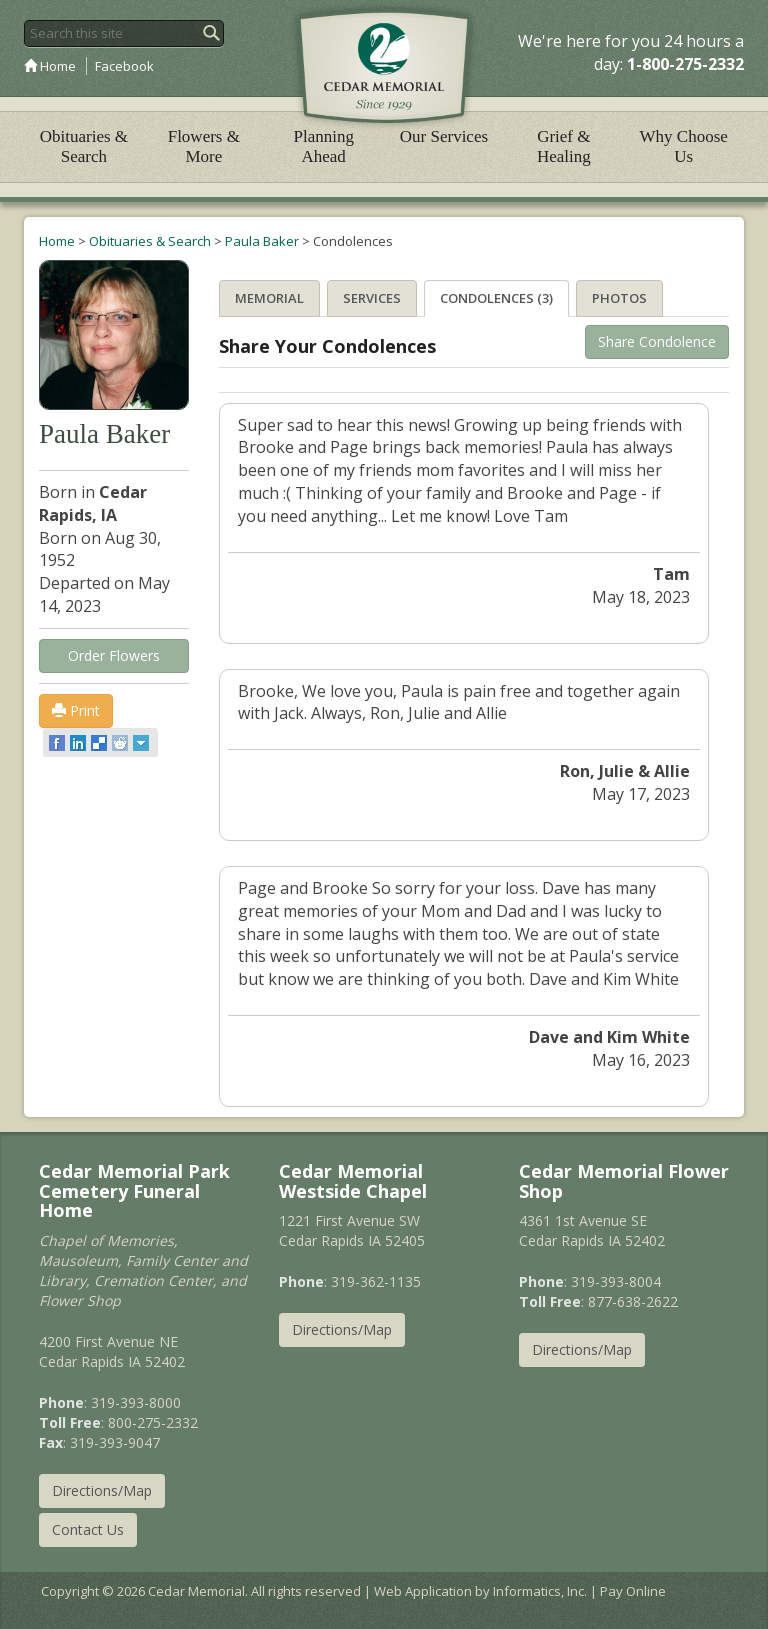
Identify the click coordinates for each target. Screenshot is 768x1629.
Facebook (124, 66)
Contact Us (88, 1529)
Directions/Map (102, 1490)
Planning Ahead (323, 146)
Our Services (444, 136)
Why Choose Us (684, 146)
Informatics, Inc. (540, 1591)
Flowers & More (204, 146)
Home (50, 66)
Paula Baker (262, 241)
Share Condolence (657, 341)
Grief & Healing (564, 146)
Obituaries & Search (84, 146)
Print (76, 710)
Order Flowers (114, 655)
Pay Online (633, 1591)
